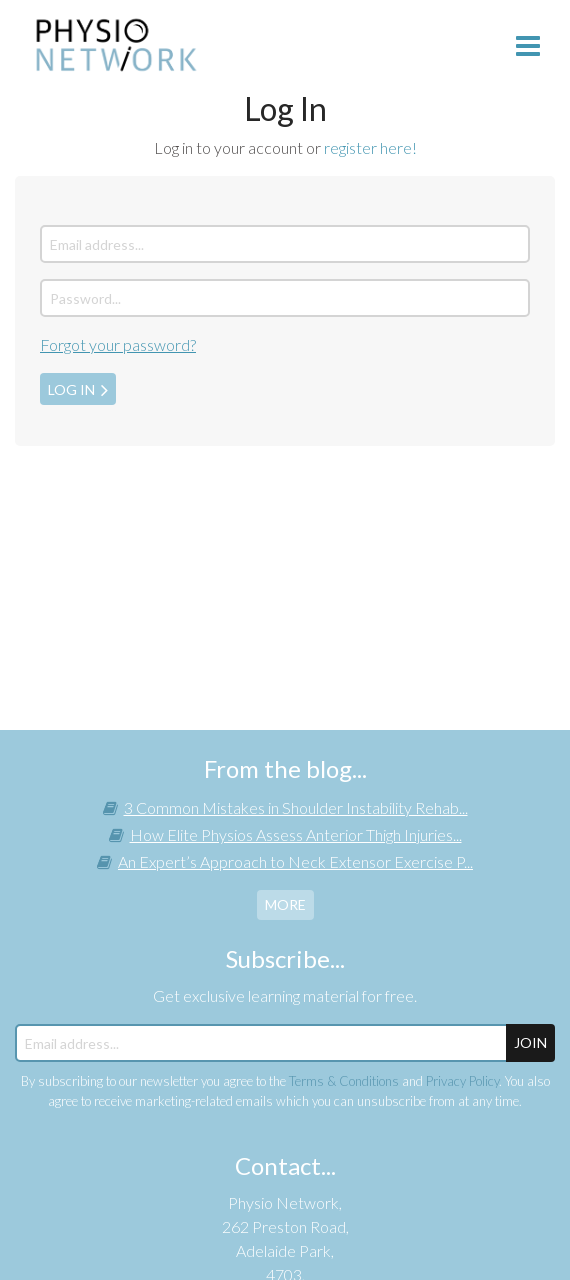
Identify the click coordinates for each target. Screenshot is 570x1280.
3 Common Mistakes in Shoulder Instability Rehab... (296, 807)
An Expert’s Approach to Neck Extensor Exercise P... (295, 861)
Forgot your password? (118, 344)
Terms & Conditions (344, 1081)
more (285, 904)
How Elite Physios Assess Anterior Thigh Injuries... (296, 834)
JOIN (530, 1042)
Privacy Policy (462, 1081)
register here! (370, 147)
